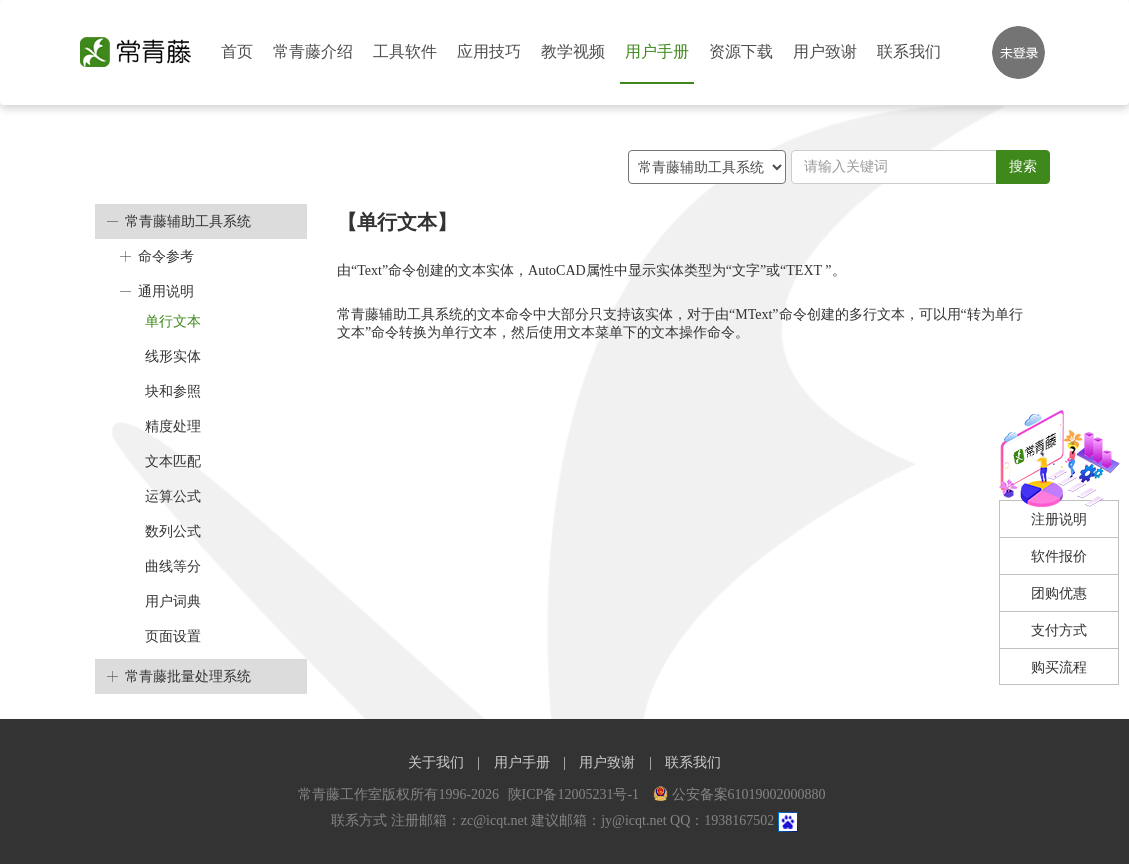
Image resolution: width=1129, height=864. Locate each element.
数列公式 (173, 531)
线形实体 (173, 356)
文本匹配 (173, 461)
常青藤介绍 (313, 51)
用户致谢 (825, 51)
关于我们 (436, 762)
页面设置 (173, 636)
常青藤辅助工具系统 (188, 221)
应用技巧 (489, 51)
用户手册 (657, 51)
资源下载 (741, 51)
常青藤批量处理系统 (188, 676)
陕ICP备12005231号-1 (575, 794)
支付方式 (1059, 630)
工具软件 (405, 51)
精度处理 (173, 426)
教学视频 (573, 51)
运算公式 (173, 496)
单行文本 (173, 321)
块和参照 (173, 391)
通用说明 (166, 291)
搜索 (1023, 166)
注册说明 (1059, 519)
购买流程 (1059, 667)
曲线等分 (173, 566)
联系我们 (909, 51)
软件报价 (1059, 556)
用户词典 (173, 601)
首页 (237, 51)
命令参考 (166, 256)
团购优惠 (1059, 593)
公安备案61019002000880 (739, 794)
